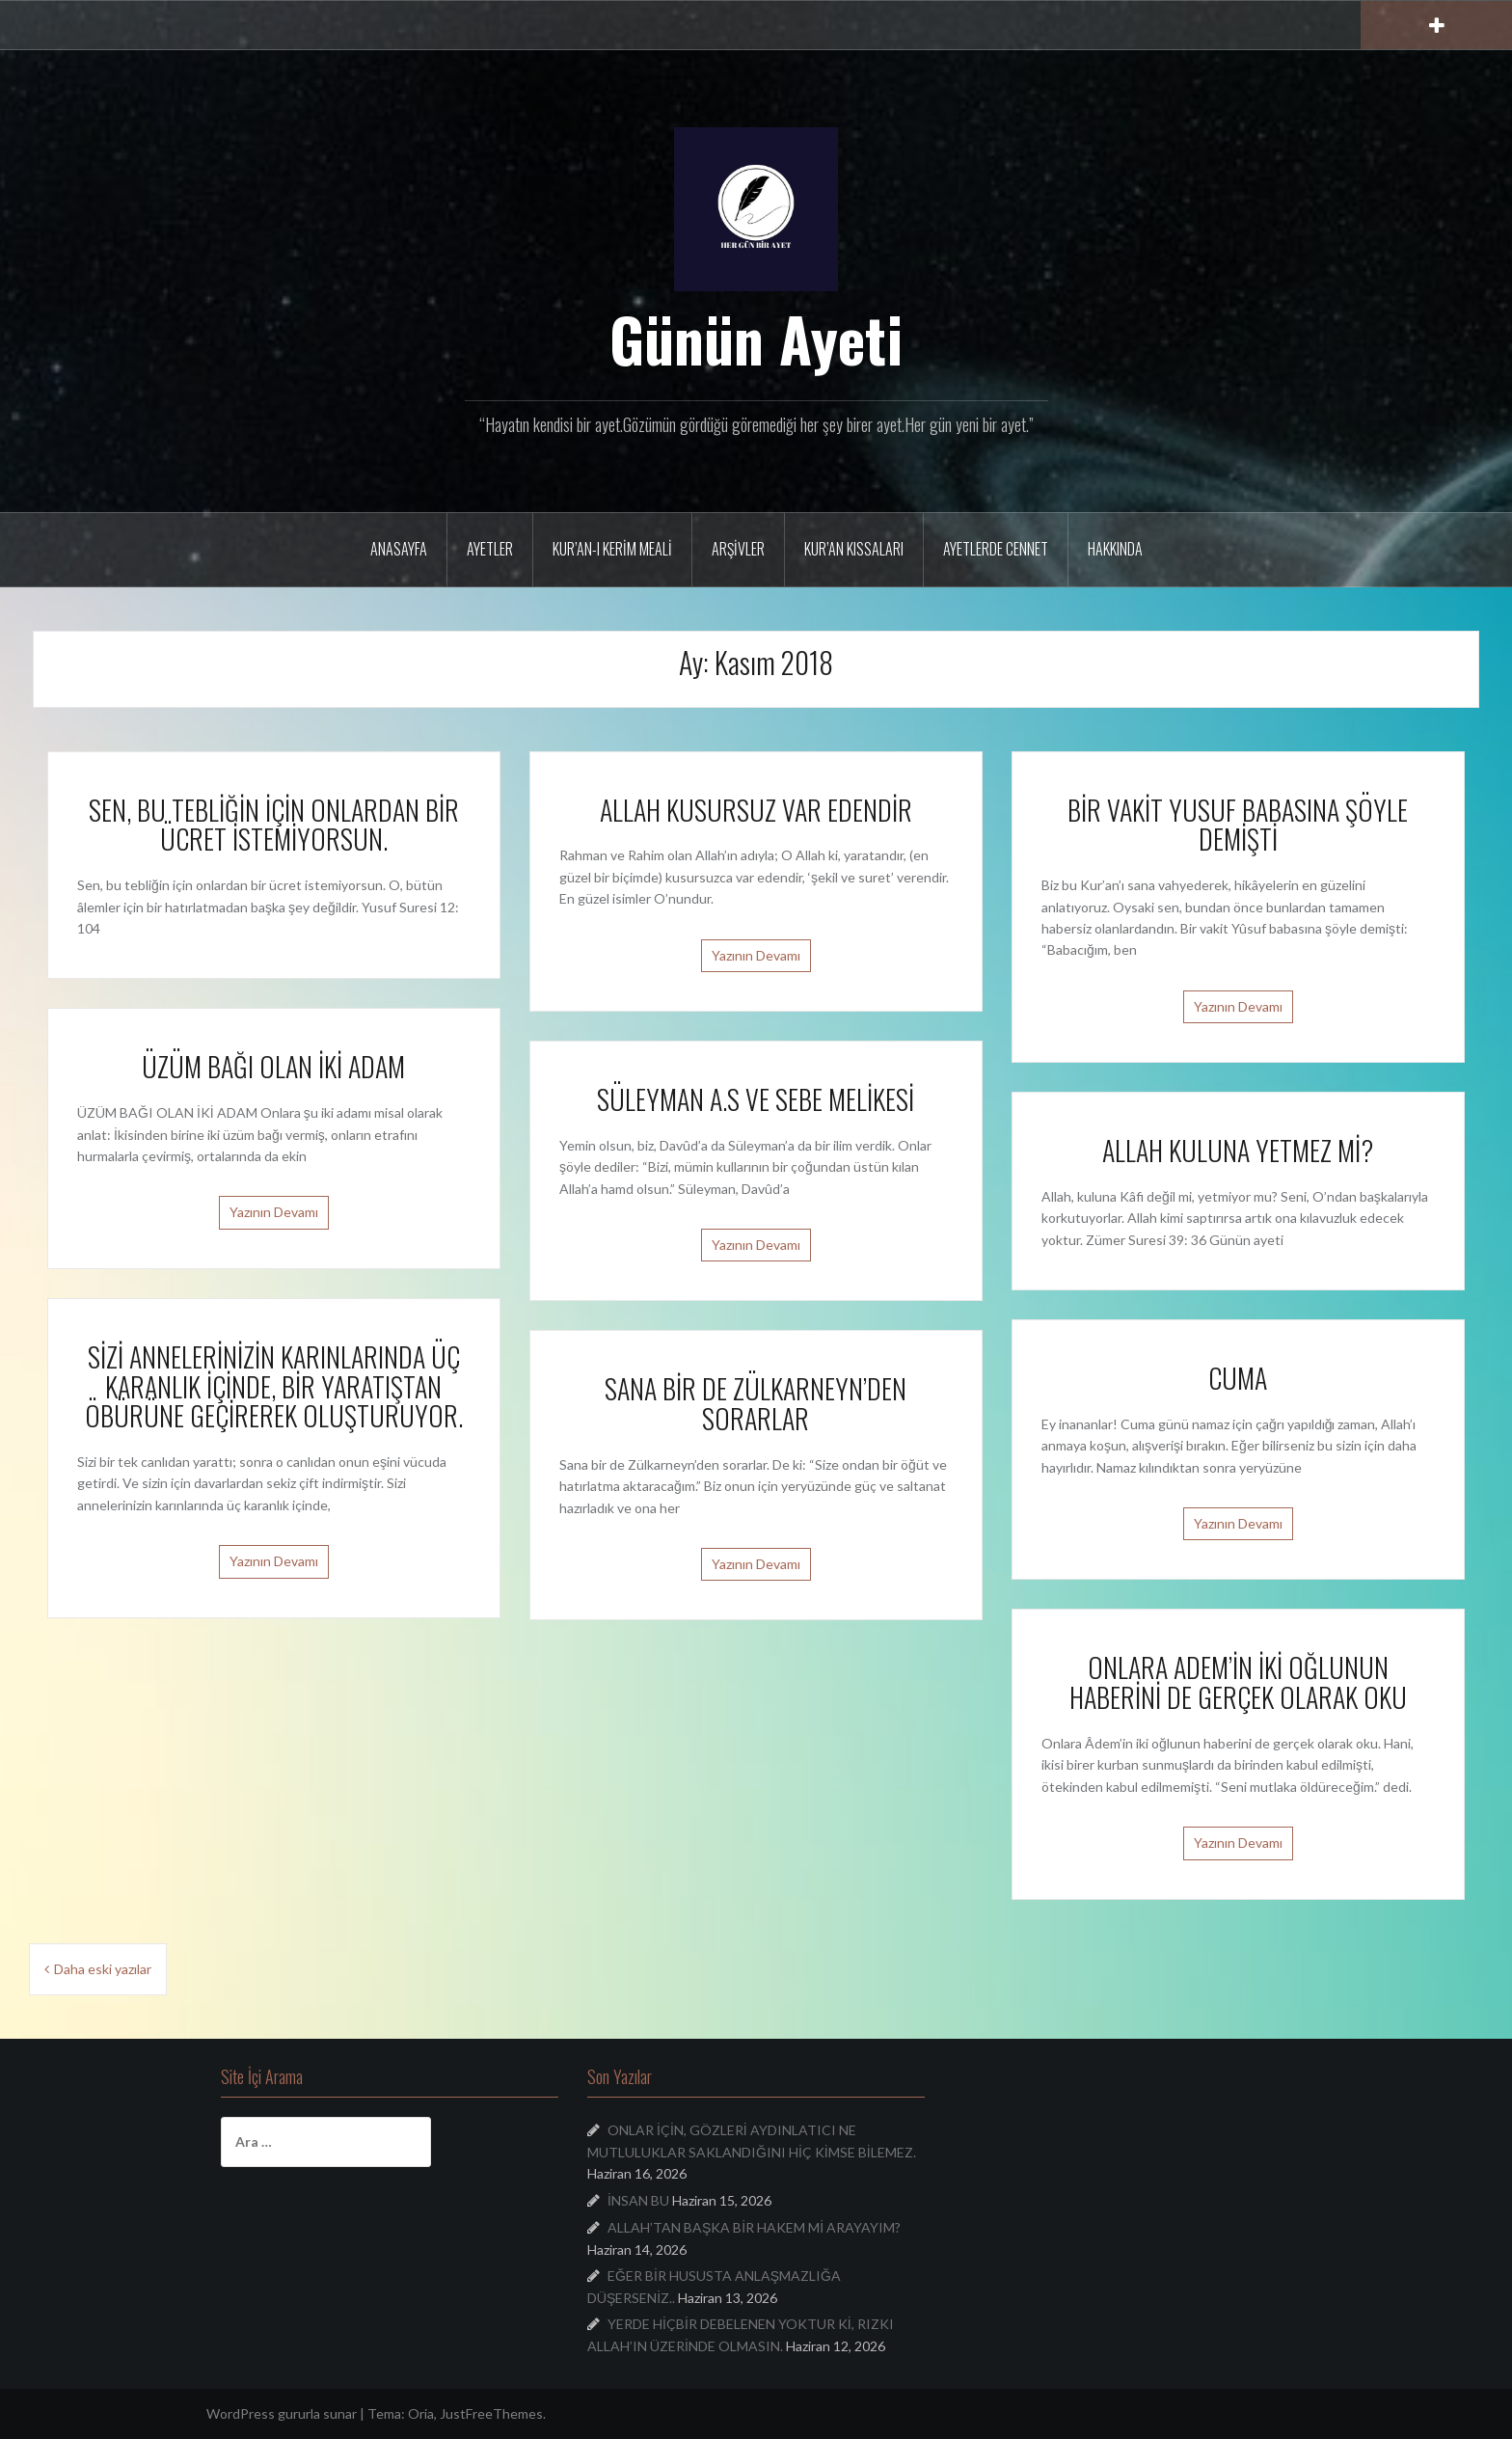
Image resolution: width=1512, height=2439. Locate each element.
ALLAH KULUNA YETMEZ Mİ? (1237, 1150)
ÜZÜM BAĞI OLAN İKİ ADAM (273, 1066)
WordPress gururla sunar (281, 2413)
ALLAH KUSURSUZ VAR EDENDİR (756, 809)
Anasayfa (398, 548)
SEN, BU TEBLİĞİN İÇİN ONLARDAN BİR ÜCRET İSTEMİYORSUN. (274, 824)
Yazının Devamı (756, 955)
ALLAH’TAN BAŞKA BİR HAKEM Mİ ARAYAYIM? (754, 2227)
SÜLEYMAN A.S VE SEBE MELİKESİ (755, 1099)
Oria (421, 2413)
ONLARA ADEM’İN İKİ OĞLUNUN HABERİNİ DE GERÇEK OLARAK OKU (1238, 1682)
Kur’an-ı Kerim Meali (612, 548)
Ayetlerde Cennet (995, 548)
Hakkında (1115, 548)
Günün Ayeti (756, 338)
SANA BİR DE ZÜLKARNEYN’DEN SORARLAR (755, 1403)
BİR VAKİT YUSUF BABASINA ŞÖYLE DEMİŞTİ (1237, 824)
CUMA (1237, 1377)
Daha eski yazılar (102, 1969)
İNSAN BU (638, 2200)
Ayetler (490, 548)
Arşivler (738, 548)
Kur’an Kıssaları (854, 548)
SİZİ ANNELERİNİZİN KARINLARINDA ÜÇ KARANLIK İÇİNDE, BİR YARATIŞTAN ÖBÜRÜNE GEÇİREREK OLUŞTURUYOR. (274, 1386)
